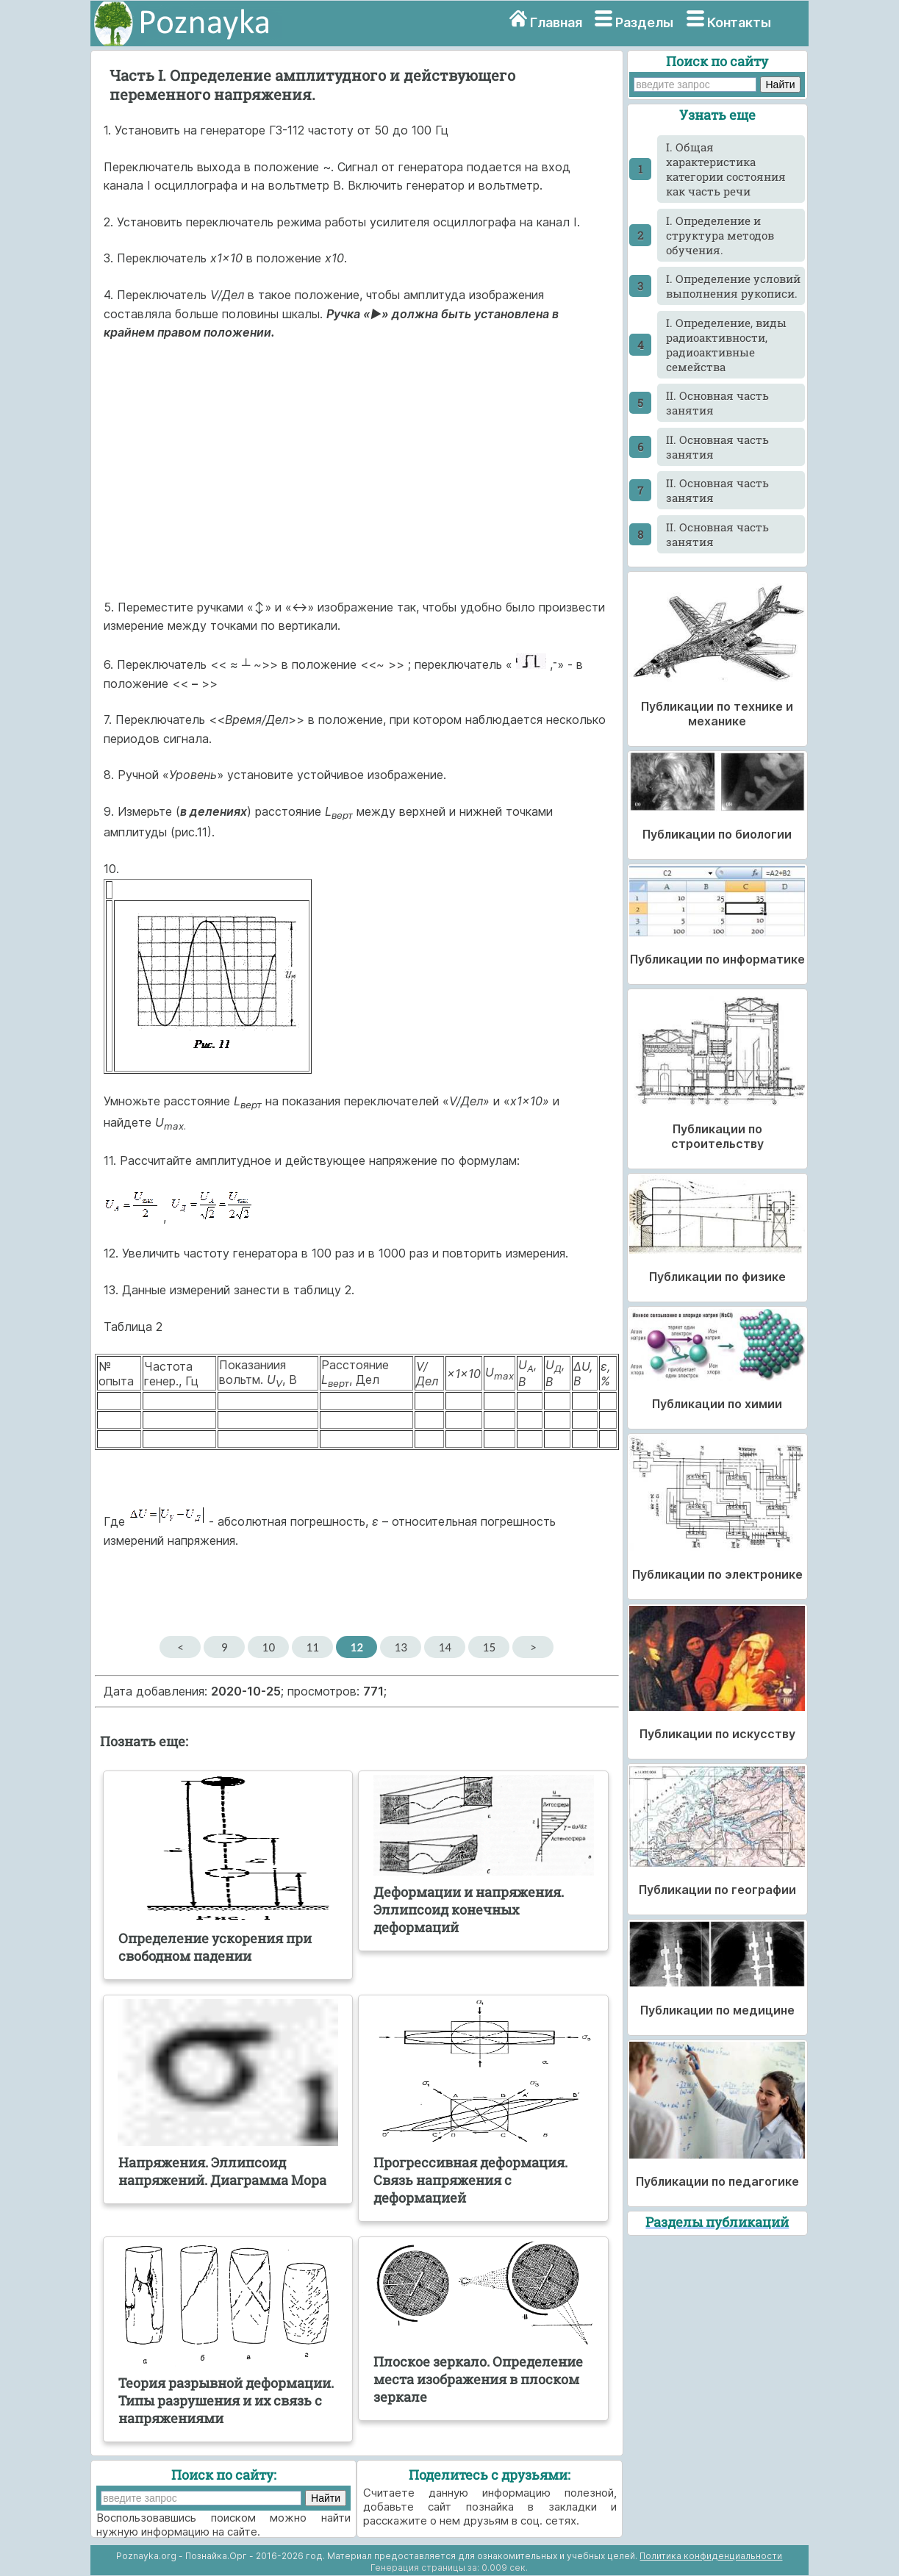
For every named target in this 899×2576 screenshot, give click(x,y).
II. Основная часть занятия (717, 402)
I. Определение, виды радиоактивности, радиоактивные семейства (726, 344)
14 (445, 1647)
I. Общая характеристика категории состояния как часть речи (726, 169)
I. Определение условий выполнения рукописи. (733, 286)
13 (401, 1647)
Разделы (644, 22)
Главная (556, 22)
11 (313, 1647)
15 (489, 1647)
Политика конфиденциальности (711, 2555)
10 (268, 1647)
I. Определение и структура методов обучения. (720, 235)
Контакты (739, 22)
